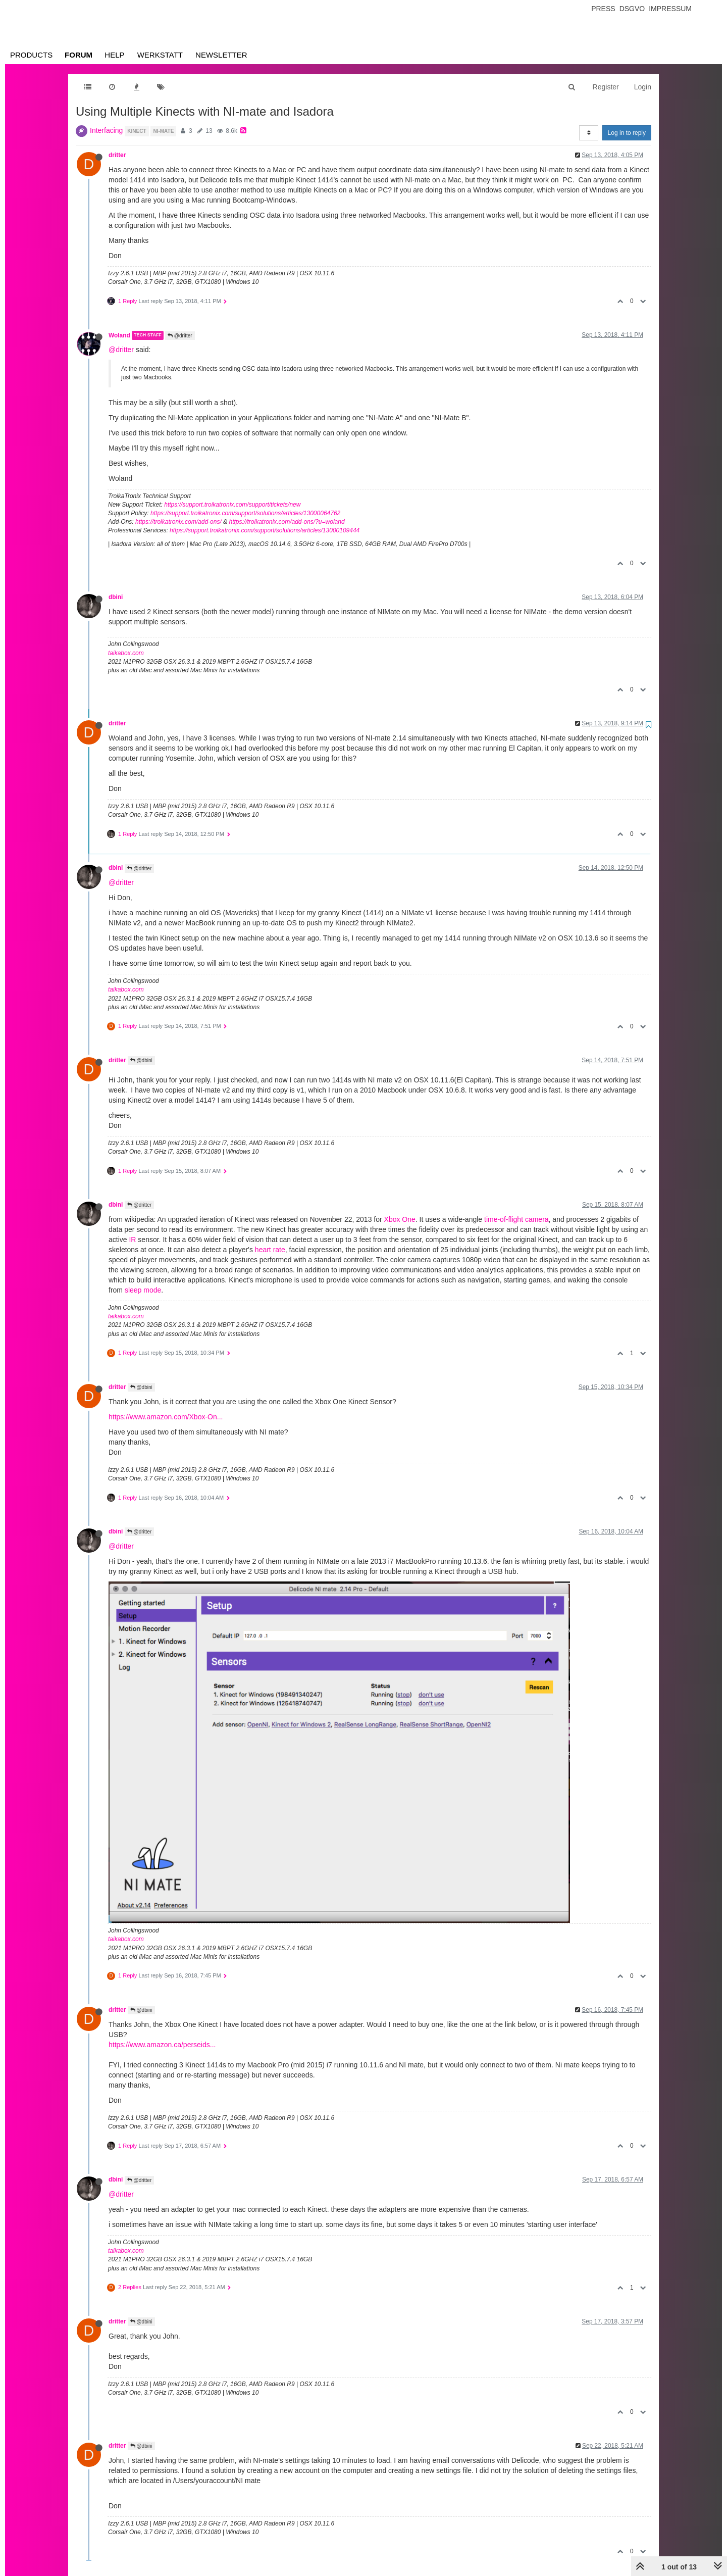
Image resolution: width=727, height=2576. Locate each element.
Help (114, 55)
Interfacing (106, 130)
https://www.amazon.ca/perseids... (162, 2045)
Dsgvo (632, 9)
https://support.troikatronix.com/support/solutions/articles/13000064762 (245, 513)
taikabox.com (126, 653)
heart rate (270, 1250)
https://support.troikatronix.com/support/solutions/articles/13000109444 (264, 530)
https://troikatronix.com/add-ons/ (178, 521)
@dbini (141, 1060)
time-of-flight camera (516, 1219)
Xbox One (400, 1219)
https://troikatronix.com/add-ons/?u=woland (286, 521)
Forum (78, 55)
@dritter (180, 335)
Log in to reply (627, 132)
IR (132, 1239)
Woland (119, 335)
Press (603, 9)
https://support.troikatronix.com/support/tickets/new (232, 504)
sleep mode (143, 1290)
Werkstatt (160, 55)
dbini (116, 597)
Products (31, 55)
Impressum (670, 9)
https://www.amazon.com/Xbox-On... (166, 1417)
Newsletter (221, 55)
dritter (117, 155)
